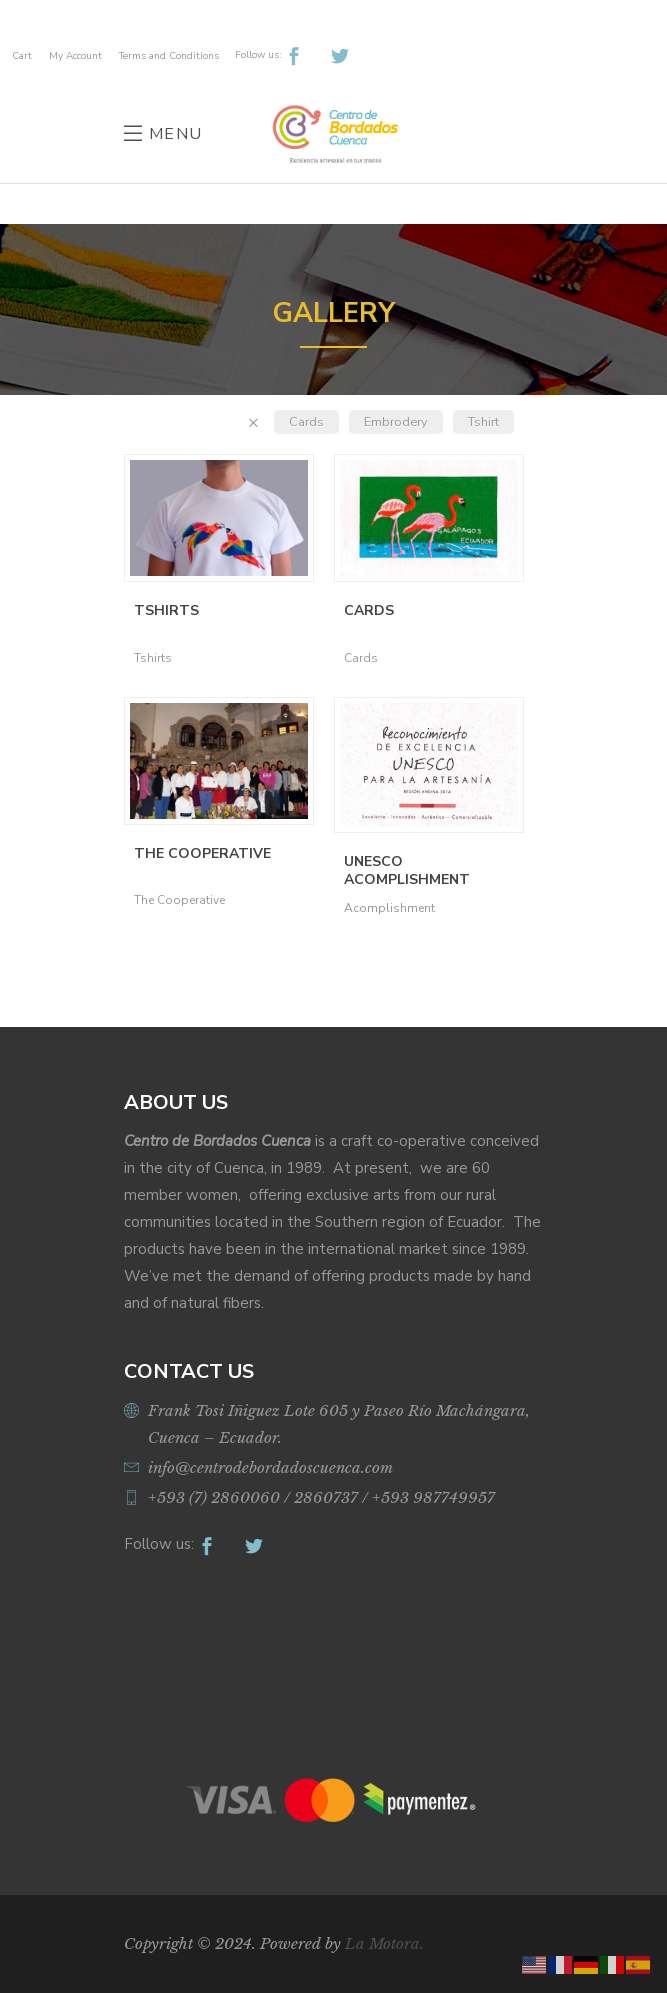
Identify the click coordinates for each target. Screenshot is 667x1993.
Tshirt (483, 422)
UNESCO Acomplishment (407, 870)
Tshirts (166, 610)
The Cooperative (202, 853)
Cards (306, 422)
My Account (75, 56)
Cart (22, 56)
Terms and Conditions (169, 56)
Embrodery (396, 422)
